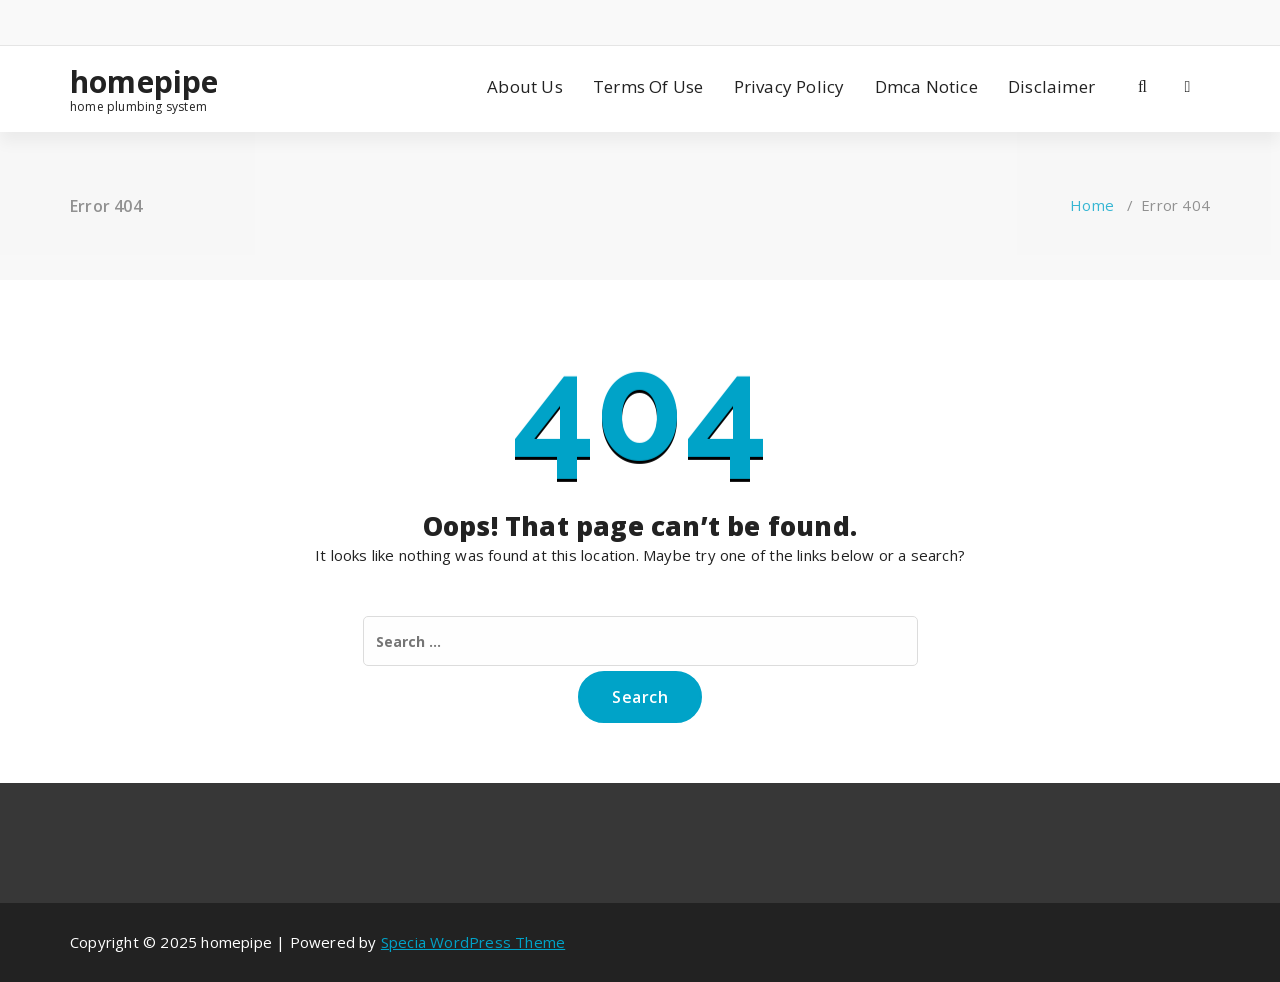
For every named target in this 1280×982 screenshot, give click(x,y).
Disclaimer (1051, 86)
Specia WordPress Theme (473, 942)
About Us (525, 86)
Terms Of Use (648, 86)
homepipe (144, 82)
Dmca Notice (926, 86)
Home (1092, 205)
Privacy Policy (789, 86)
